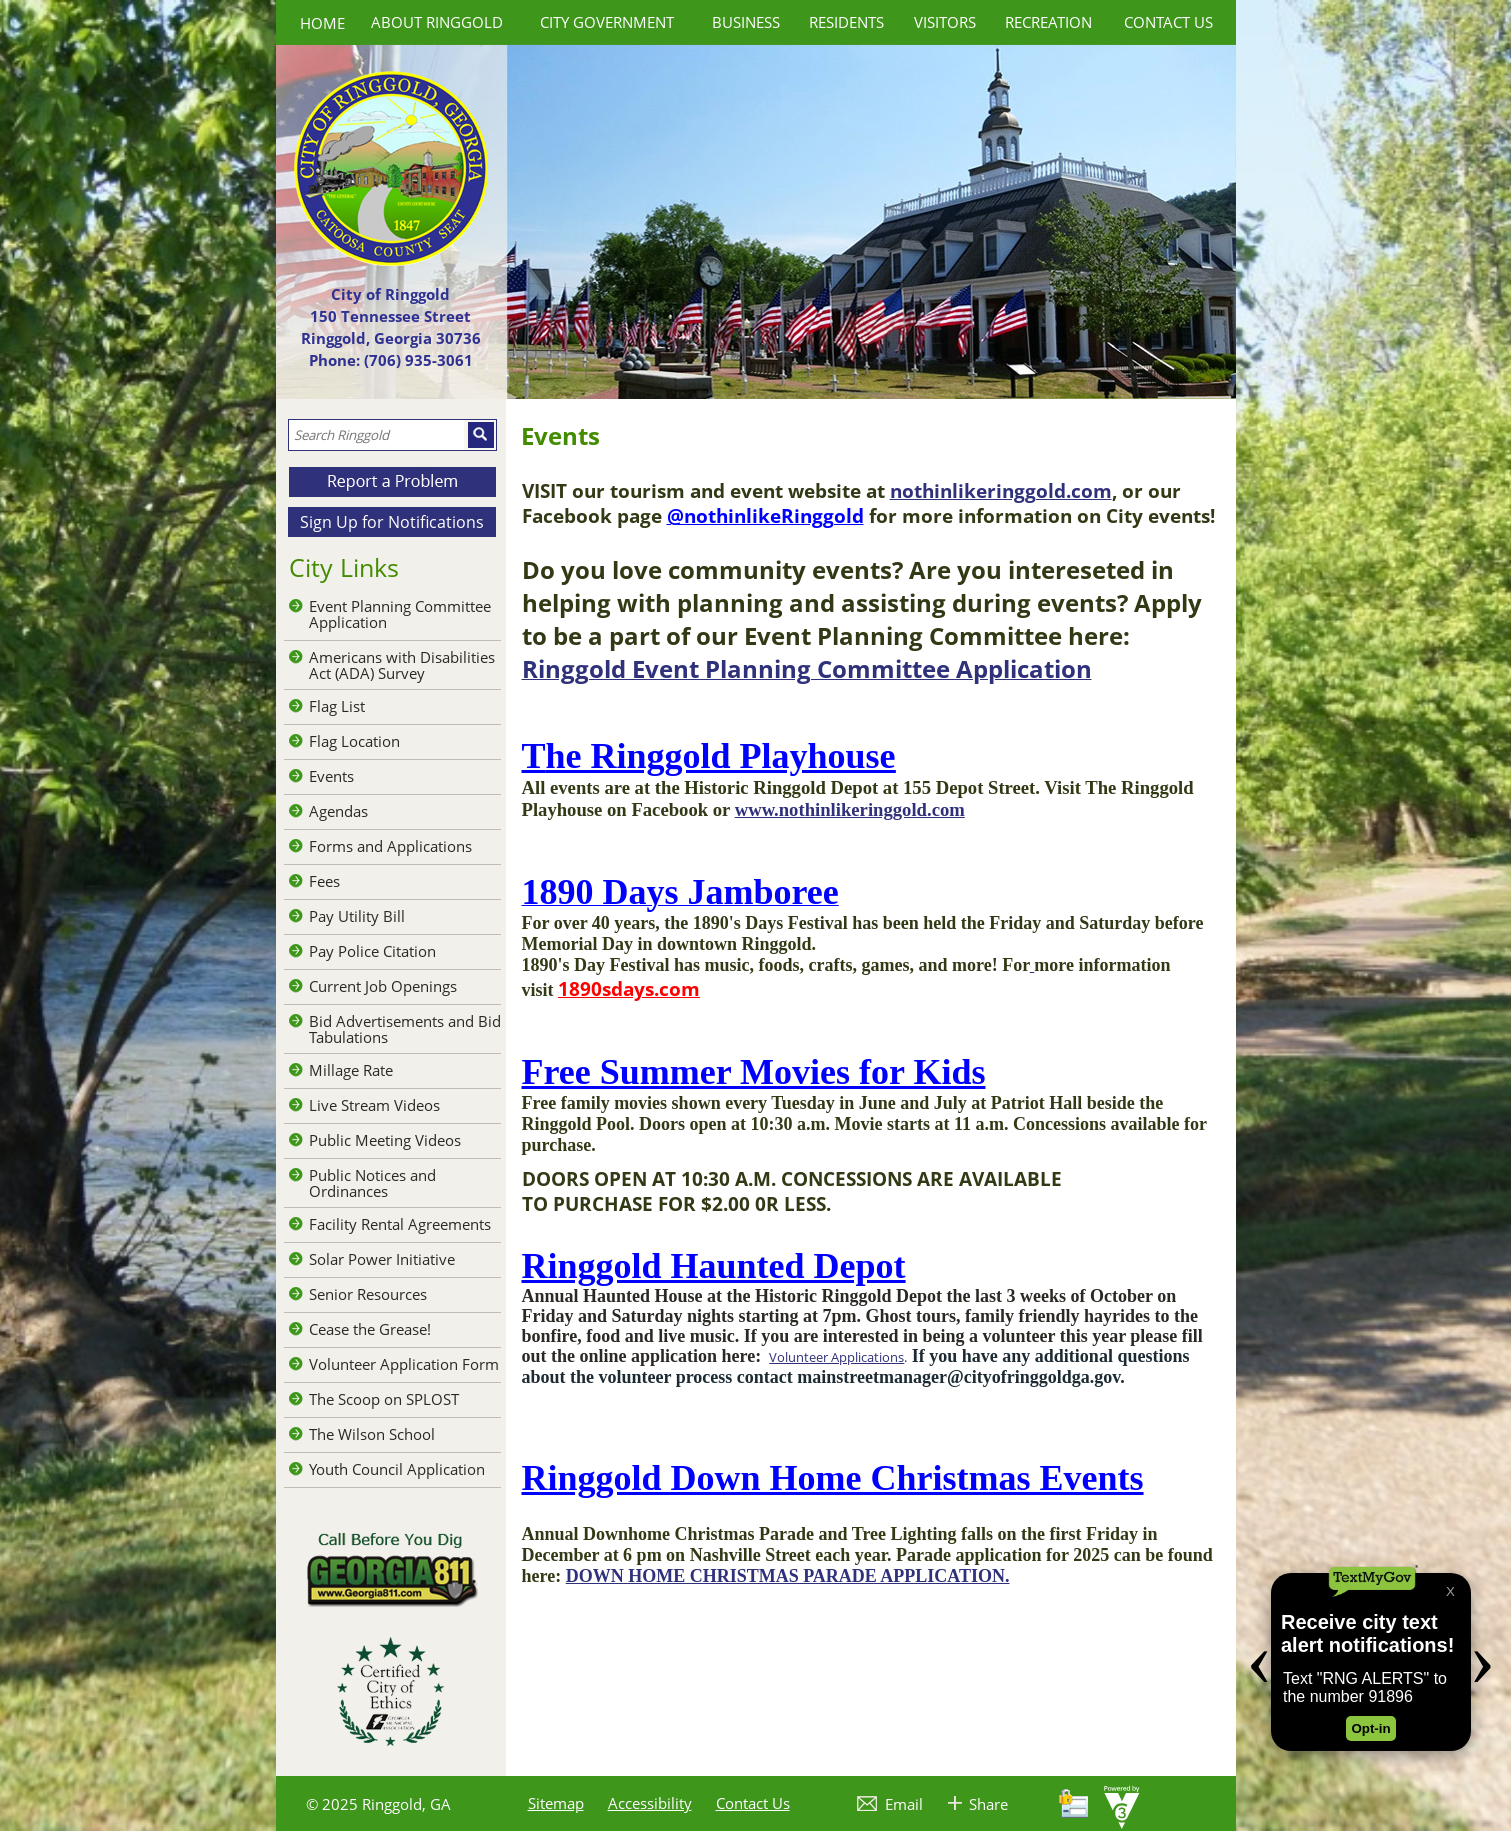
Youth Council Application (397, 1469)
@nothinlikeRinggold (765, 515)
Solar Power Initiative (382, 1259)
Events (331, 776)
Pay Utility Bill (357, 916)
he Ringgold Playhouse (721, 756)
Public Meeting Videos (385, 1140)
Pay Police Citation (372, 951)
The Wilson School (372, 1434)
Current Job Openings (383, 986)
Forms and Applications (390, 846)
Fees (324, 881)
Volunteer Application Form (404, 1364)
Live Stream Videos (374, 1105)
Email (904, 1804)
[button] (481, 435)
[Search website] (376, 435)
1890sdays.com (629, 988)
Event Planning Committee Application (400, 614)
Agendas (338, 811)
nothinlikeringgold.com (1001, 490)
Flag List (337, 706)
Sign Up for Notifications (392, 522)
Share (988, 1804)
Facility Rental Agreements (400, 1224)
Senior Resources (368, 1294)
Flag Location (354, 741)
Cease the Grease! (370, 1329)
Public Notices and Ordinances (372, 1183)
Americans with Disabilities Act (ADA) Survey (402, 665)
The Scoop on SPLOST (384, 1399)
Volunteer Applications (836, 1357)
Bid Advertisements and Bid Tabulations (405, 1029)
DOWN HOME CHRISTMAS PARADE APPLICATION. (788, 1576)
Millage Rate (351, 1070)
